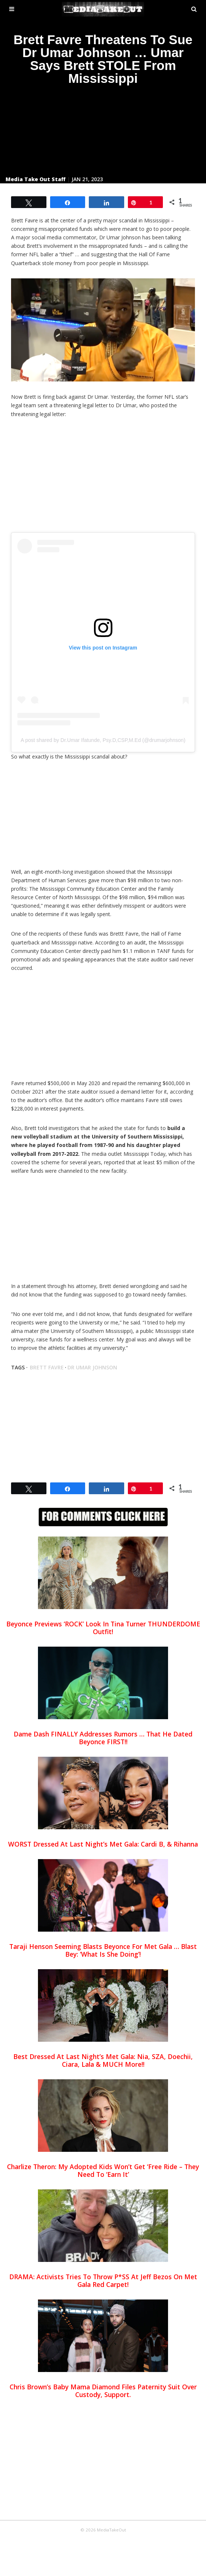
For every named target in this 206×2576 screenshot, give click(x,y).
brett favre (47, 1367)
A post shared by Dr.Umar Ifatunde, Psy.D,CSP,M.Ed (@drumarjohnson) (103, 740)
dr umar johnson (92, 1367)
